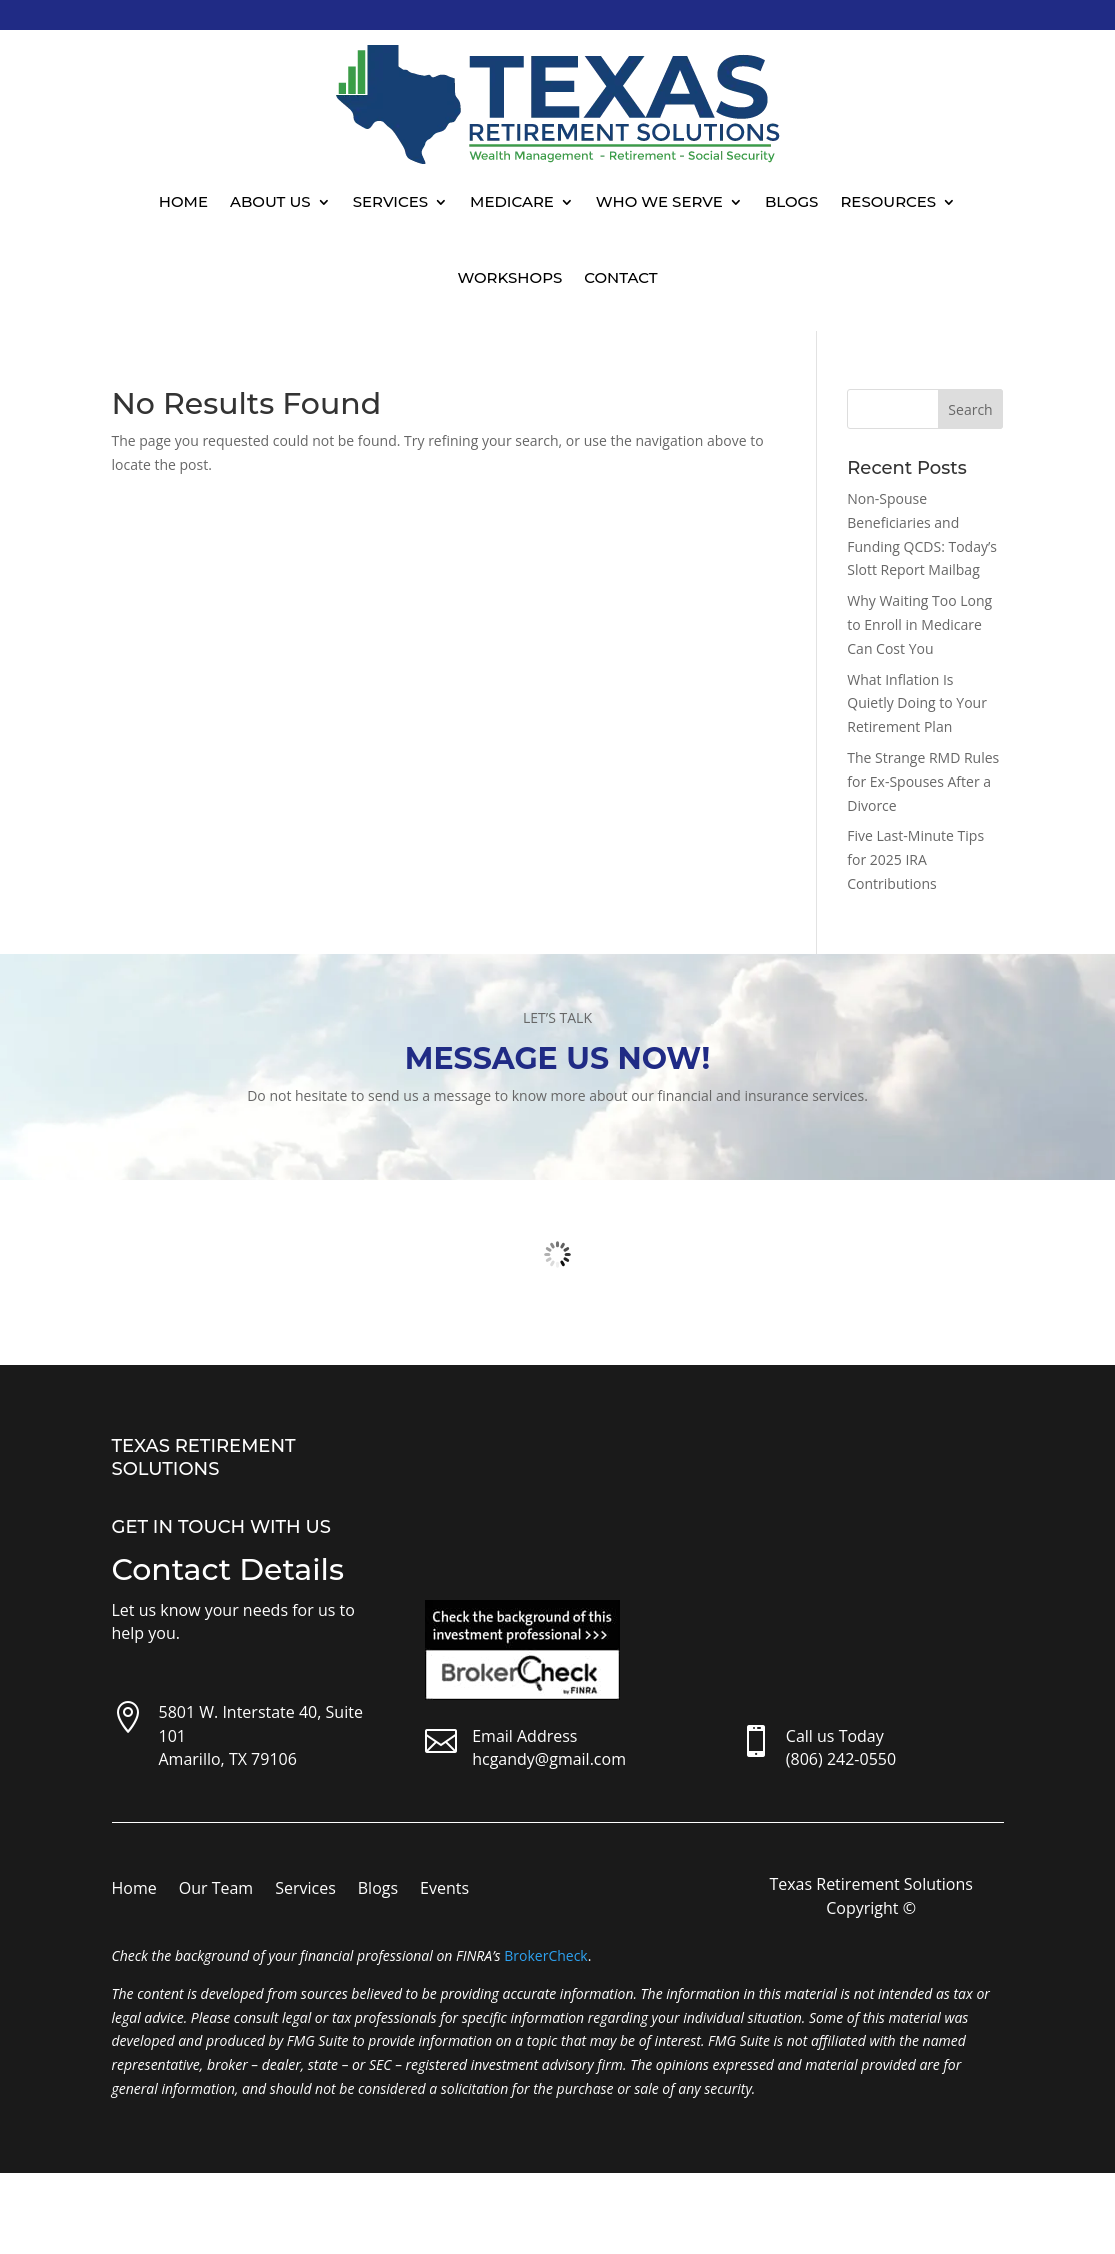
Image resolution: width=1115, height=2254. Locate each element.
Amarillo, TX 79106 (228, 1759)
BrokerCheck (545, 1955)
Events (444, 1890)
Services (390, 201)
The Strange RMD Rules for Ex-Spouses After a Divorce (923, 781)
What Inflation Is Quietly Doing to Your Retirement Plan (917, 703)
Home (183, 201)
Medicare (512, 201)
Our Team (216, 1890)
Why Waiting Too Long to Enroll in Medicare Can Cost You (919, 624)
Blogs (792, 201)
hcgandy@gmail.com (549, 1759)
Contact (620, 277)
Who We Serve (659, 201)
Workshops (509, 277)
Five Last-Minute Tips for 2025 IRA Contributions (915, 859)
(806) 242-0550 (841, 1759)
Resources (888, 201)
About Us (270, 201)
